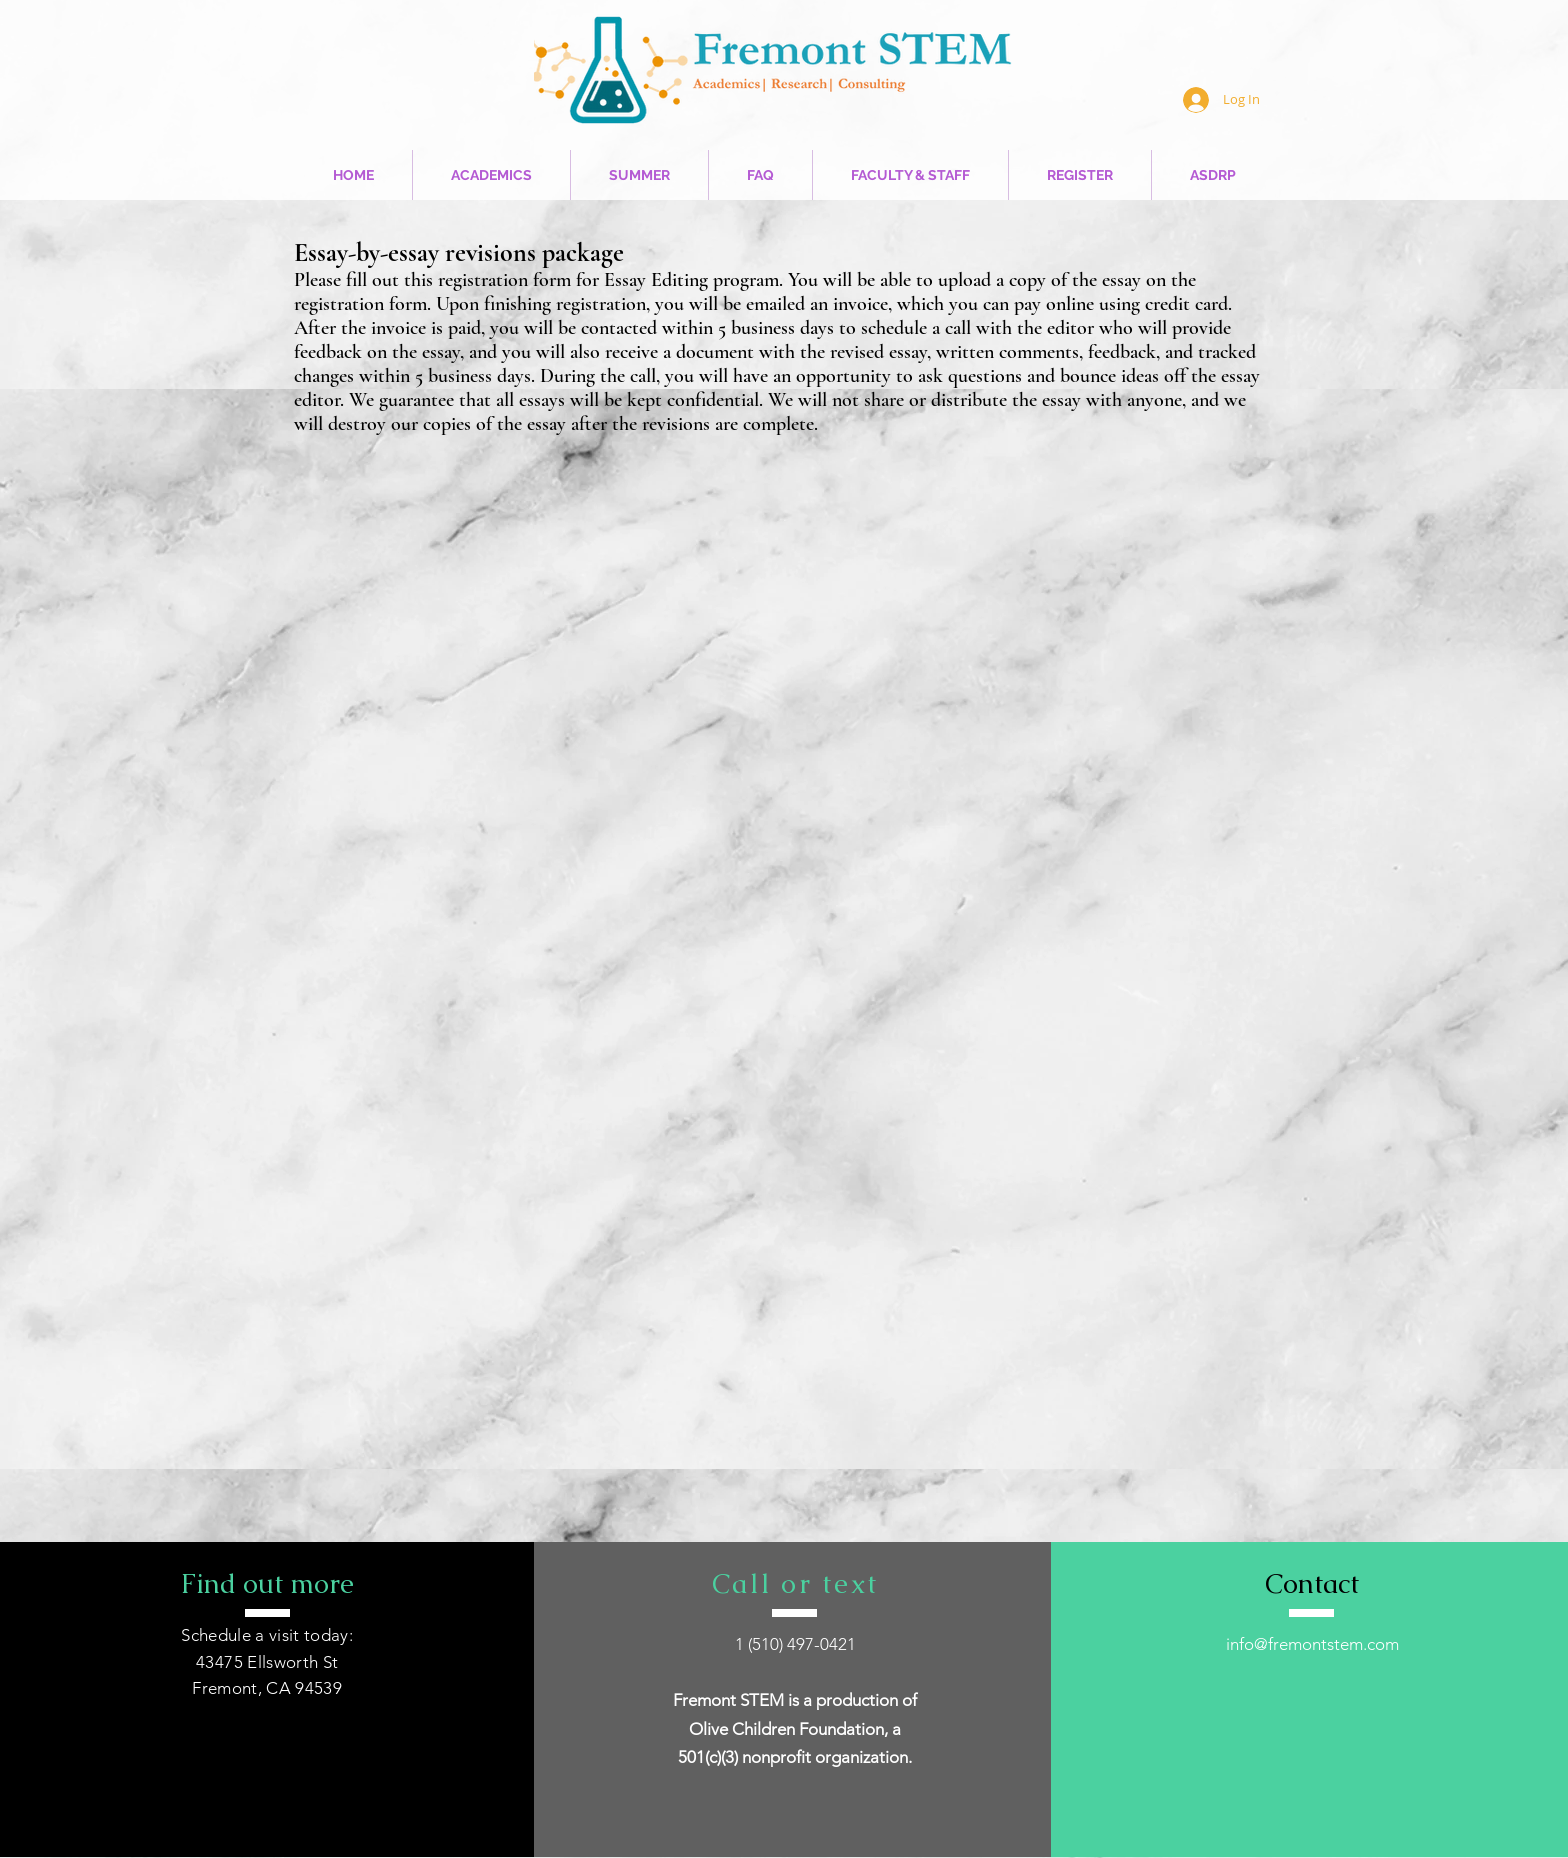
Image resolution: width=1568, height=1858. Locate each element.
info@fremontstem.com (1312, 1644)
